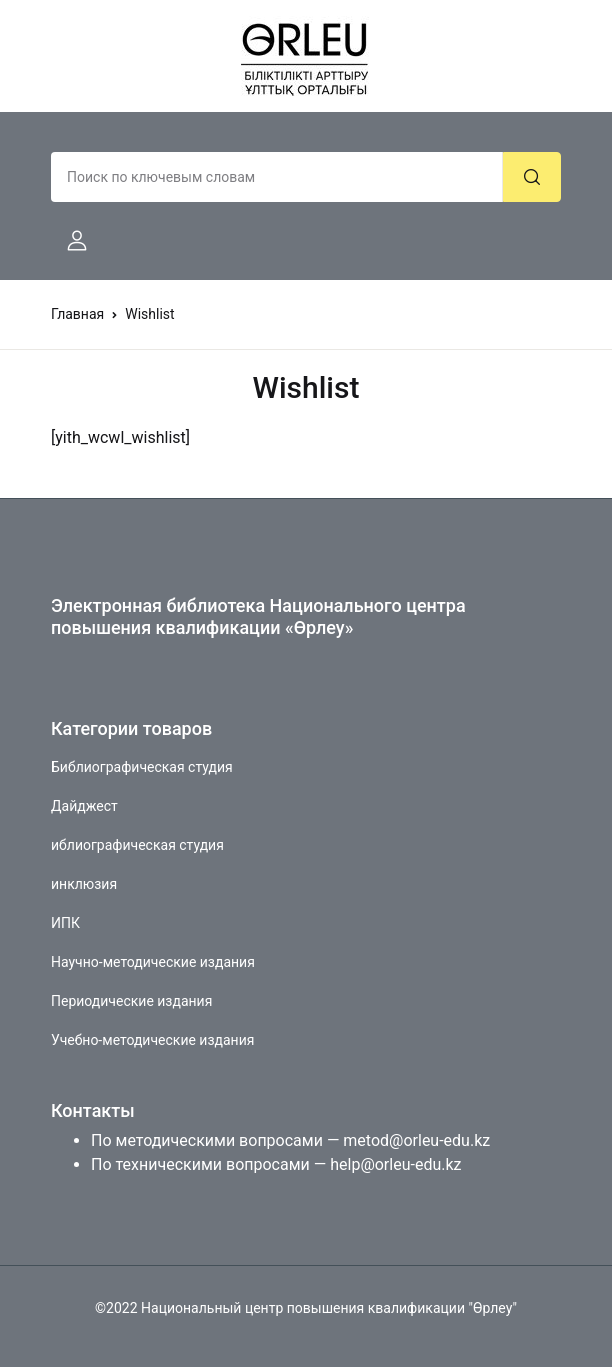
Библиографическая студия (142, 767)
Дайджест (84, 806)
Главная (77, 314)
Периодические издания (131, 1001)
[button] (69, 241)
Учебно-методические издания (152, 1040)
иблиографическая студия (137, 845)
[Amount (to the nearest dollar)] (277, 177)
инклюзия (84, 884)
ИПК (65, 923)
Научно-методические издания (153, 962)
